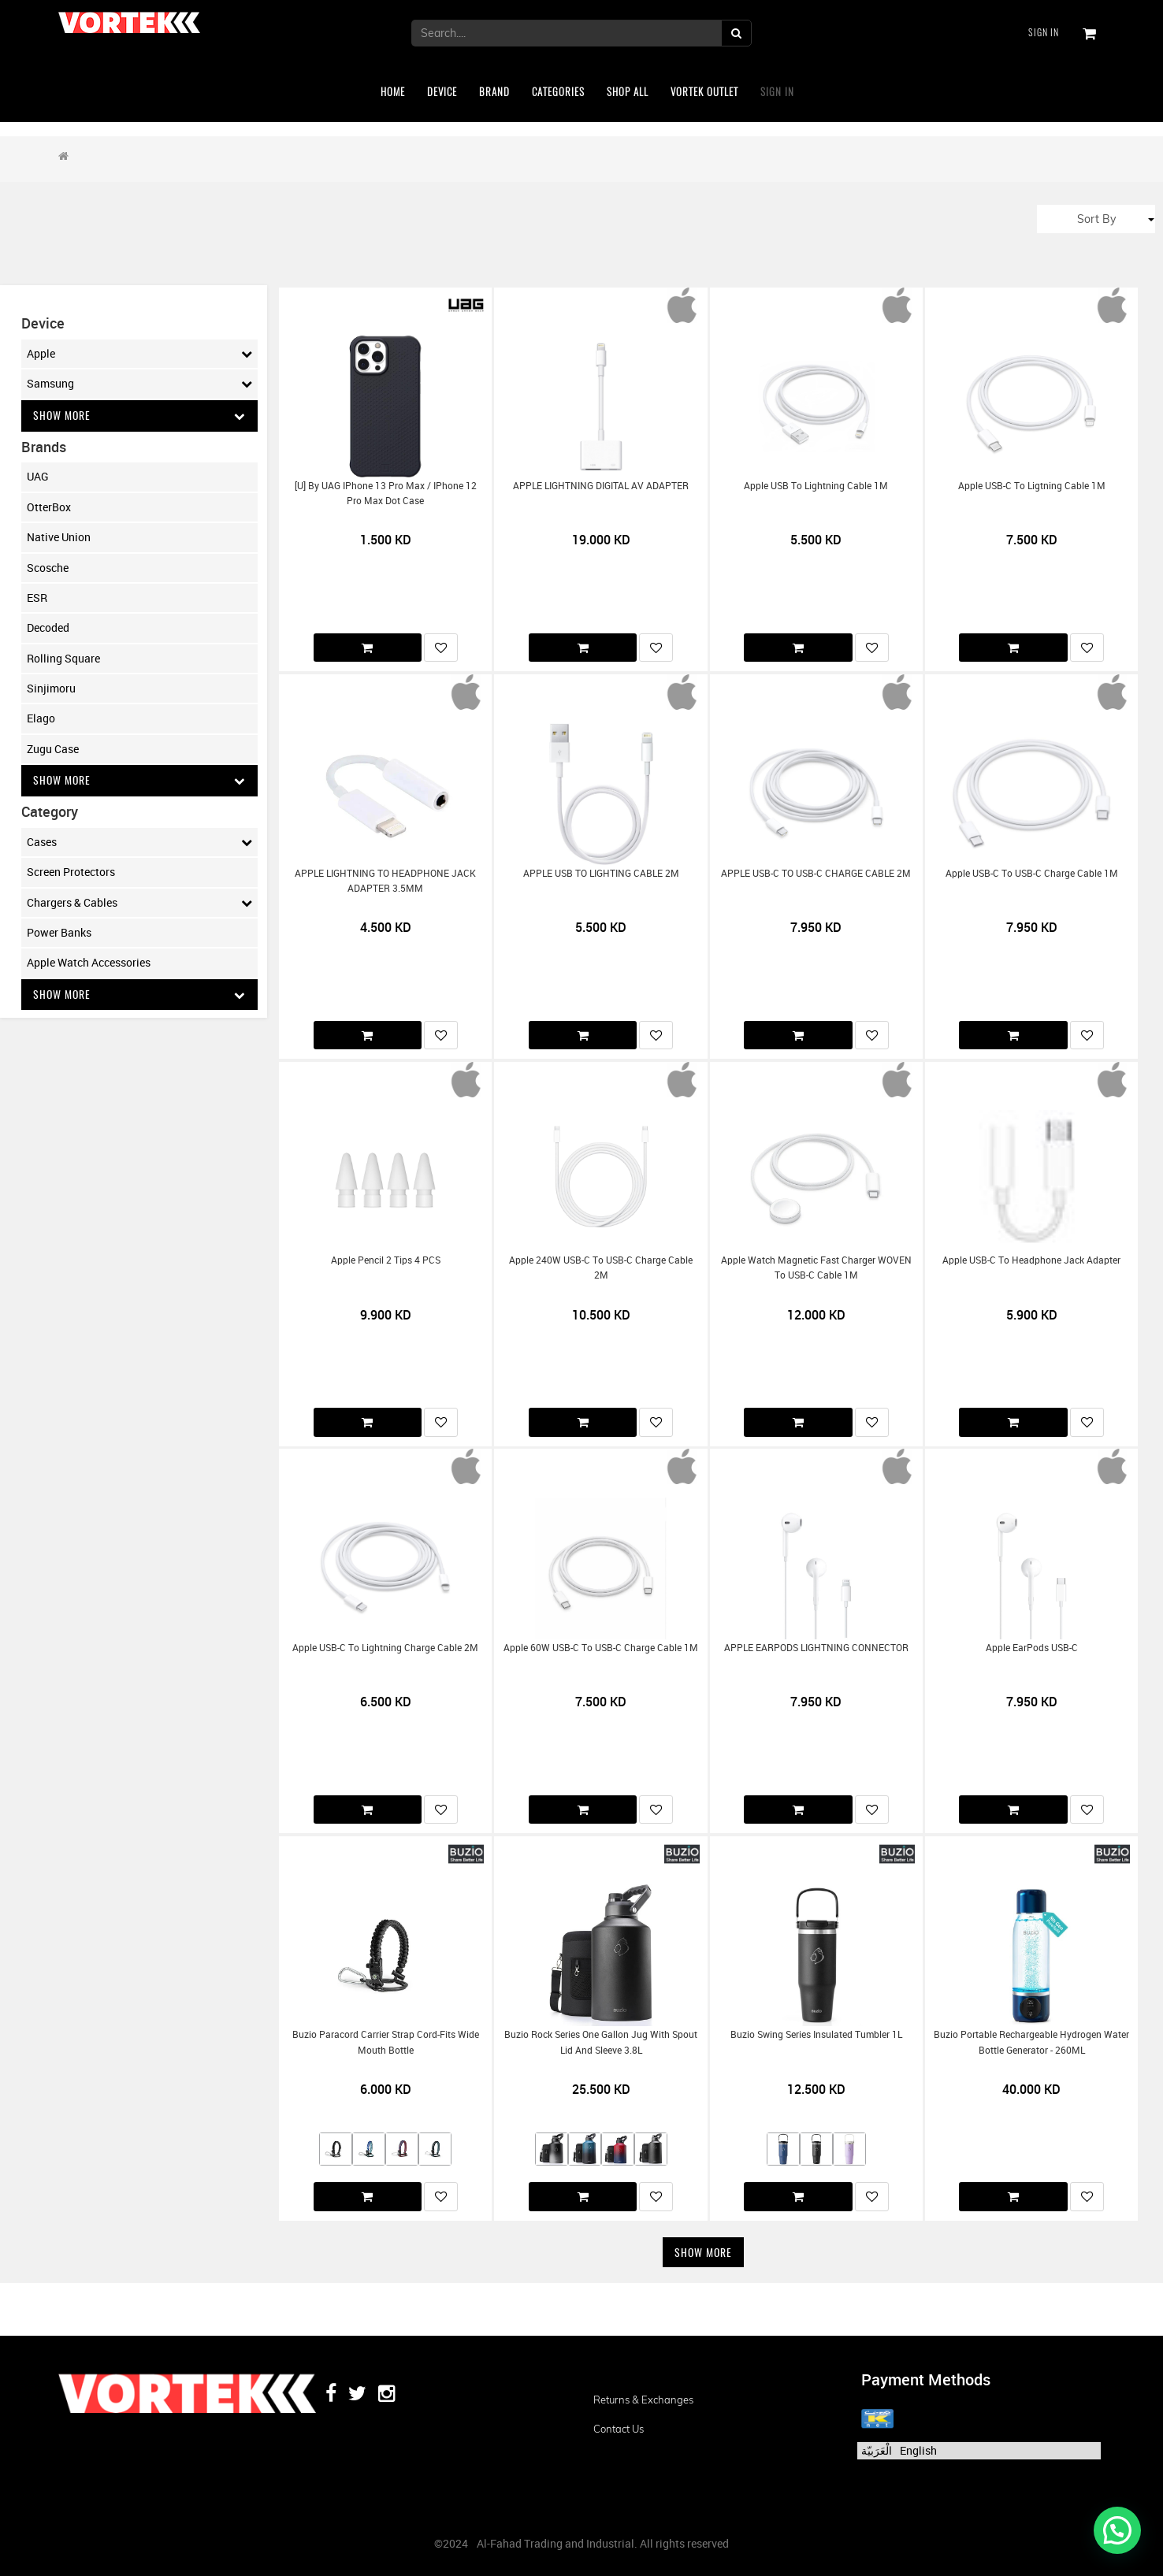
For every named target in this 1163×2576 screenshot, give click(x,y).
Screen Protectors (71, 872)
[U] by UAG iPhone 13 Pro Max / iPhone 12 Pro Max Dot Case (386, 493)
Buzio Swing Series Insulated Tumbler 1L (816, 2034)
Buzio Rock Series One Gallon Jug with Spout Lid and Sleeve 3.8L (600, 2042)
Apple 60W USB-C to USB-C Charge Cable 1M (600, 1647)
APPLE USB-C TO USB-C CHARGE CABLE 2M (816, 873)
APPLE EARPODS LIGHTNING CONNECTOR (816, 1647)
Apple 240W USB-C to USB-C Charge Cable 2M (601, 1267)
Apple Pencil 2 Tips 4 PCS (385, 1260)
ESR (37, 597)
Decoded (48, 628)
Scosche (48, 567)
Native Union (59, 536)
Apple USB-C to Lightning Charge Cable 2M (385, 1647)
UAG (38, 477)
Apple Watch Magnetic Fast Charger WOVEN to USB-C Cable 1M (816, 1267)
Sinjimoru (51, 688)
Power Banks (59, 933)
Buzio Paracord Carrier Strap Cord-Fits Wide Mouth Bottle (385, 2042)
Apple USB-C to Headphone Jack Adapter (1031, 1260)
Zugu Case (53, 748)
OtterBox (49, 506)
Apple (139, 353)
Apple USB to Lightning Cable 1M (816, 485)
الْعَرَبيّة (876, 2450)
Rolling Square (63, 658)
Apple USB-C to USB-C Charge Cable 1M (1032, 873)
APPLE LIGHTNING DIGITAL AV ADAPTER (601, 485)
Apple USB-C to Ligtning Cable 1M (1031, 485)
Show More (139, 415)
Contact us (618, 2428)
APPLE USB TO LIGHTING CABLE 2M (601, 873)
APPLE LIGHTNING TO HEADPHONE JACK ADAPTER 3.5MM (385, 881)
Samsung (139, 383)
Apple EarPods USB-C (1032, 1647)
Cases (139, 842)
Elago (41, 718)
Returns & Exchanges (643, 2399)
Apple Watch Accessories (88, 963)
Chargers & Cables (139, 902)
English (918, 2450)
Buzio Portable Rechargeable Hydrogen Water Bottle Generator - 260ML (1031, 2042)
